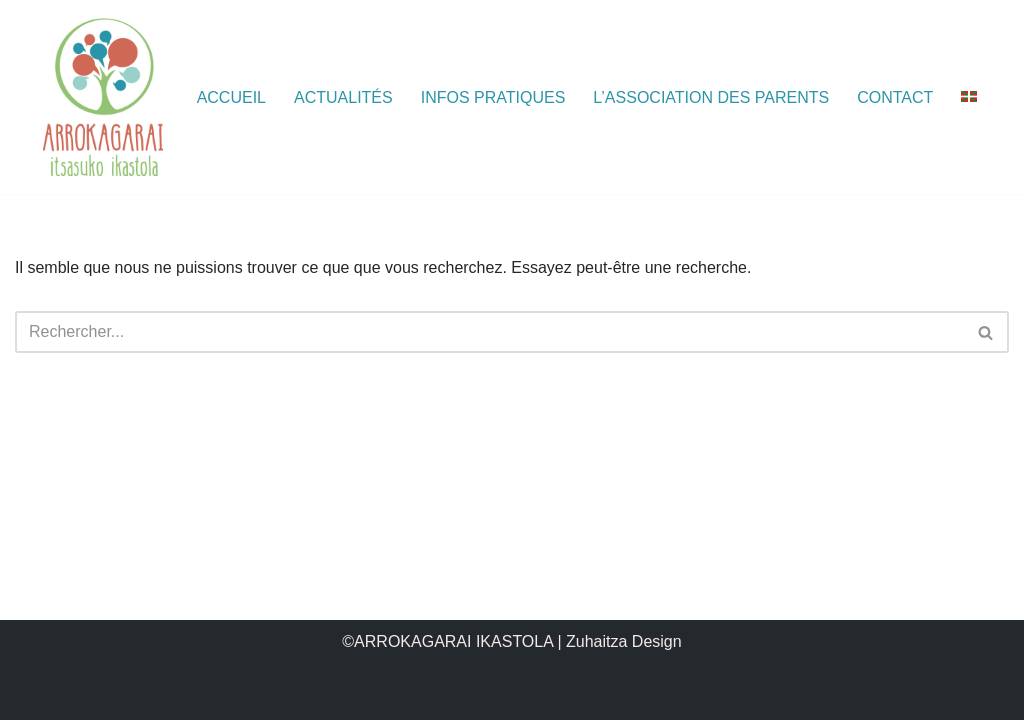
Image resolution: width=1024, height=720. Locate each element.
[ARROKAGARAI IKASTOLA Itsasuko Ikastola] (103, 97)
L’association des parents (711, 97)
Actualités (343, 97)
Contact (895, 97)
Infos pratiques (493, 97)
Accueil (231, 97)
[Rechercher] (489, 332)
